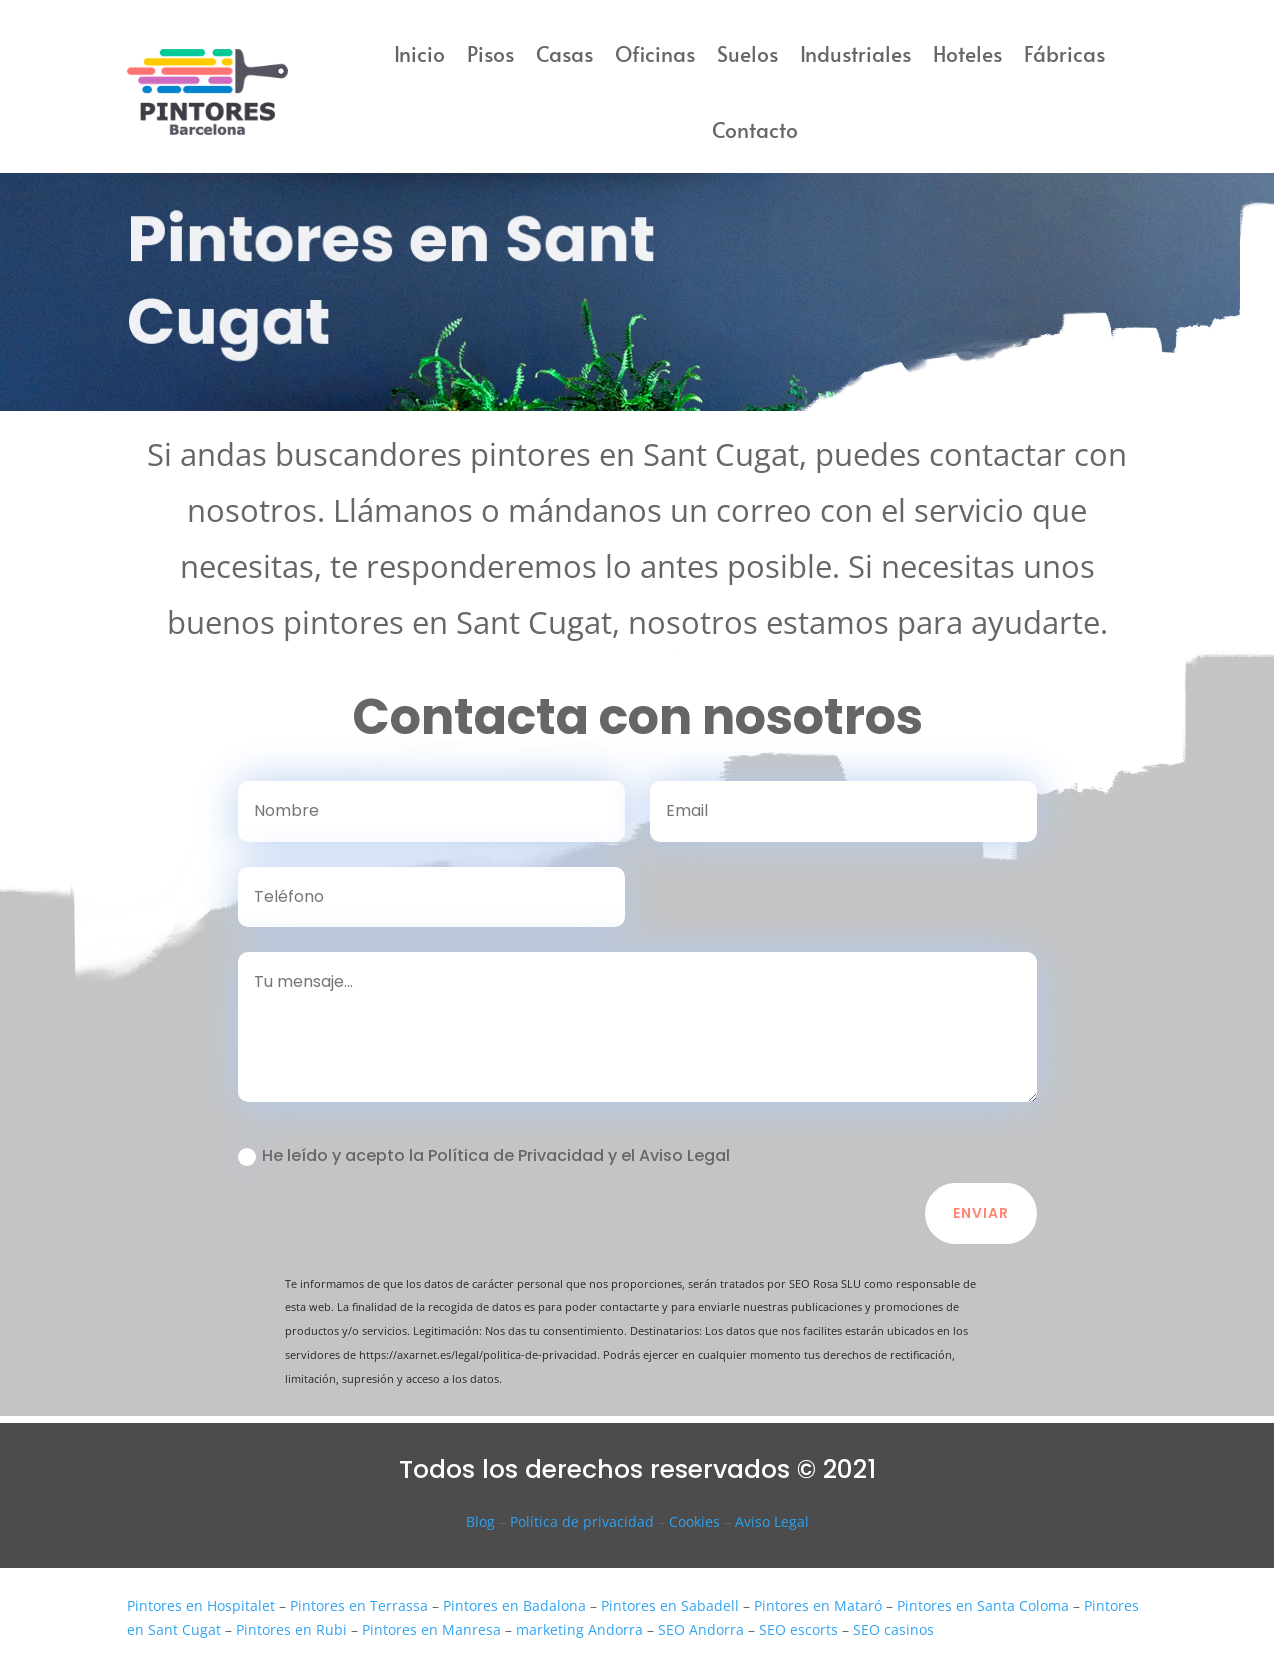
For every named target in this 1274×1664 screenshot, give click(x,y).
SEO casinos (893, 1629)
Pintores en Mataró (818, 1605)
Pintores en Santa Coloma (983, 1605)
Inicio (419, 53)
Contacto (755, 129)
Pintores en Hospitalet (201, 1605)
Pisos (490, 53)
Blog (480, 1521)
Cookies (694, 1521)
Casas (564, 53)
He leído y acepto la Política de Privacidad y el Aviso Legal (484, 1155)
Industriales (855, 53)
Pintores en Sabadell (670, 1605)
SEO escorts (798, 1629)
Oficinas (655, 53)
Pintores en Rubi (291, 1629)
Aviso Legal (772, 1521)
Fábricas (1064, 53)
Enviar (981, 1213)
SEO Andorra (701, 1629)
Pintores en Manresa (431, 1629)
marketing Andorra (579, 1629)
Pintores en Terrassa (359, 1605)
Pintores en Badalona (514, 1605)
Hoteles (967, 53)
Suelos (747, 53)
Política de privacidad (582, 1521)
